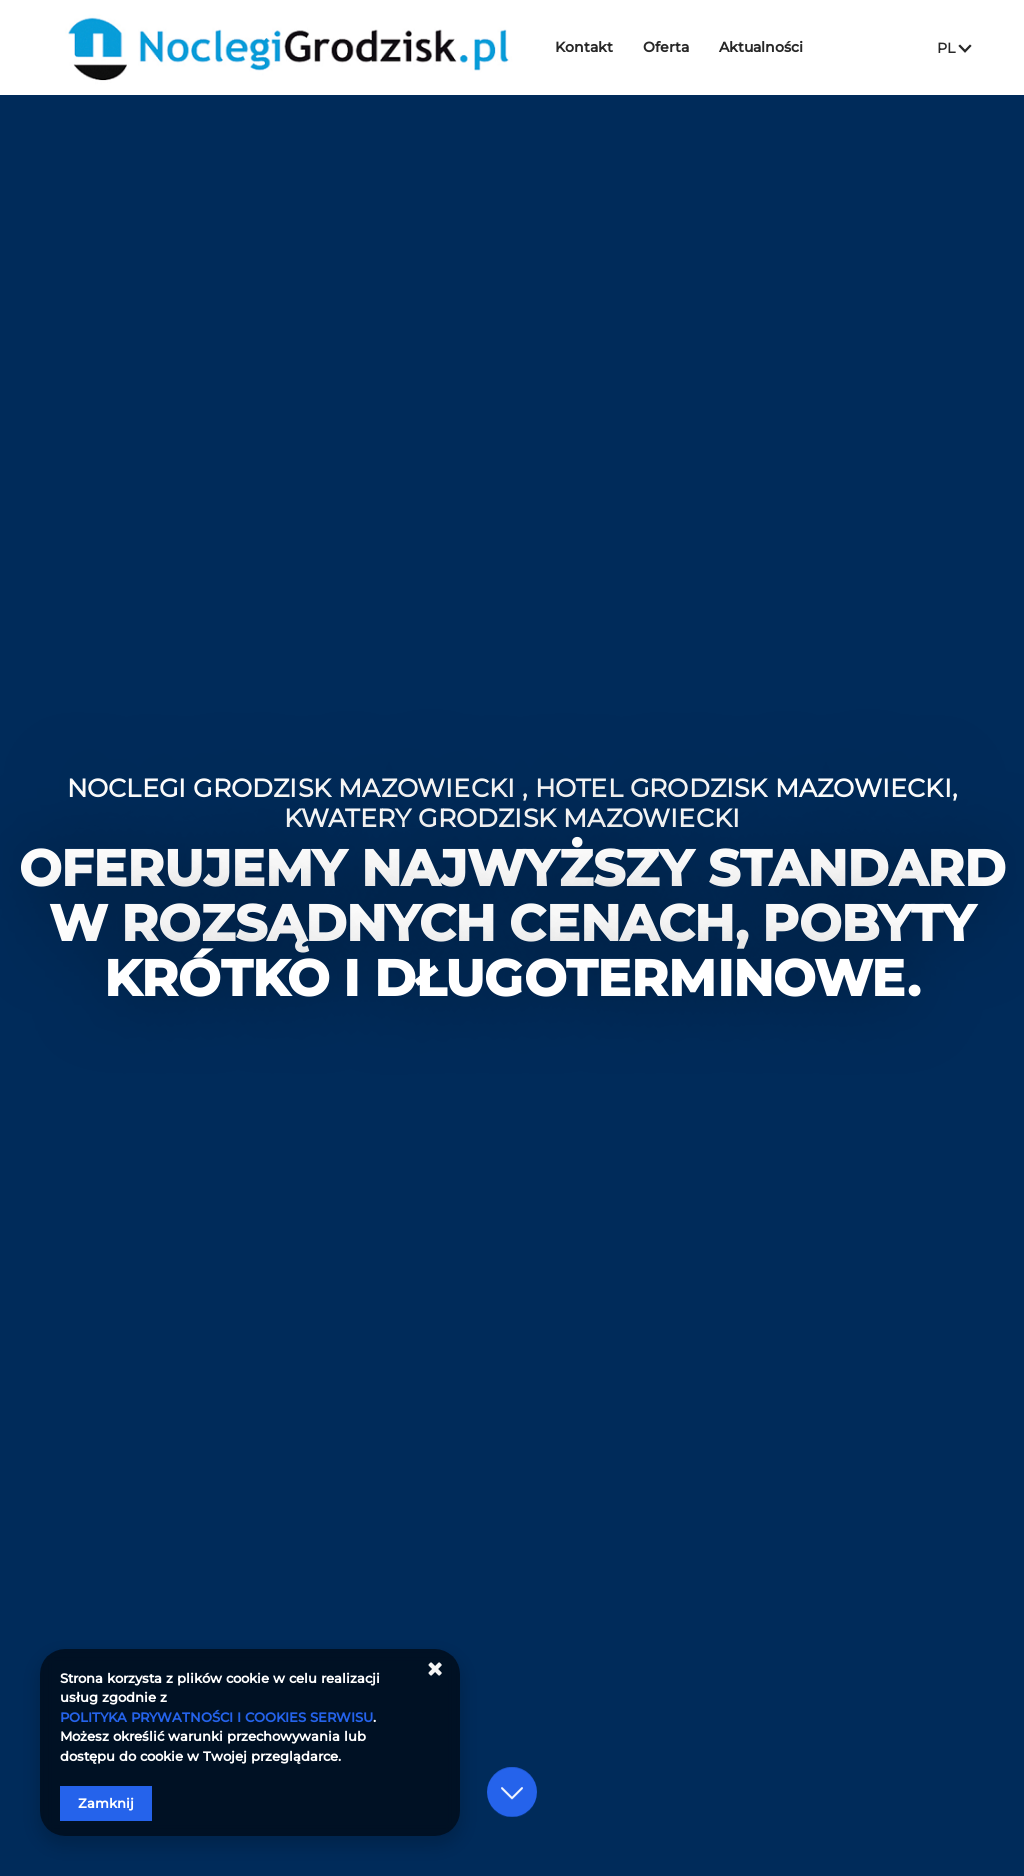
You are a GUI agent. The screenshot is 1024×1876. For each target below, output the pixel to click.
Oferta (670, 47)
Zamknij (106, 1803)
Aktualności (765, 47)
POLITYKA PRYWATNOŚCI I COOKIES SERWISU (216, 1717)
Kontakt (588, 47)
